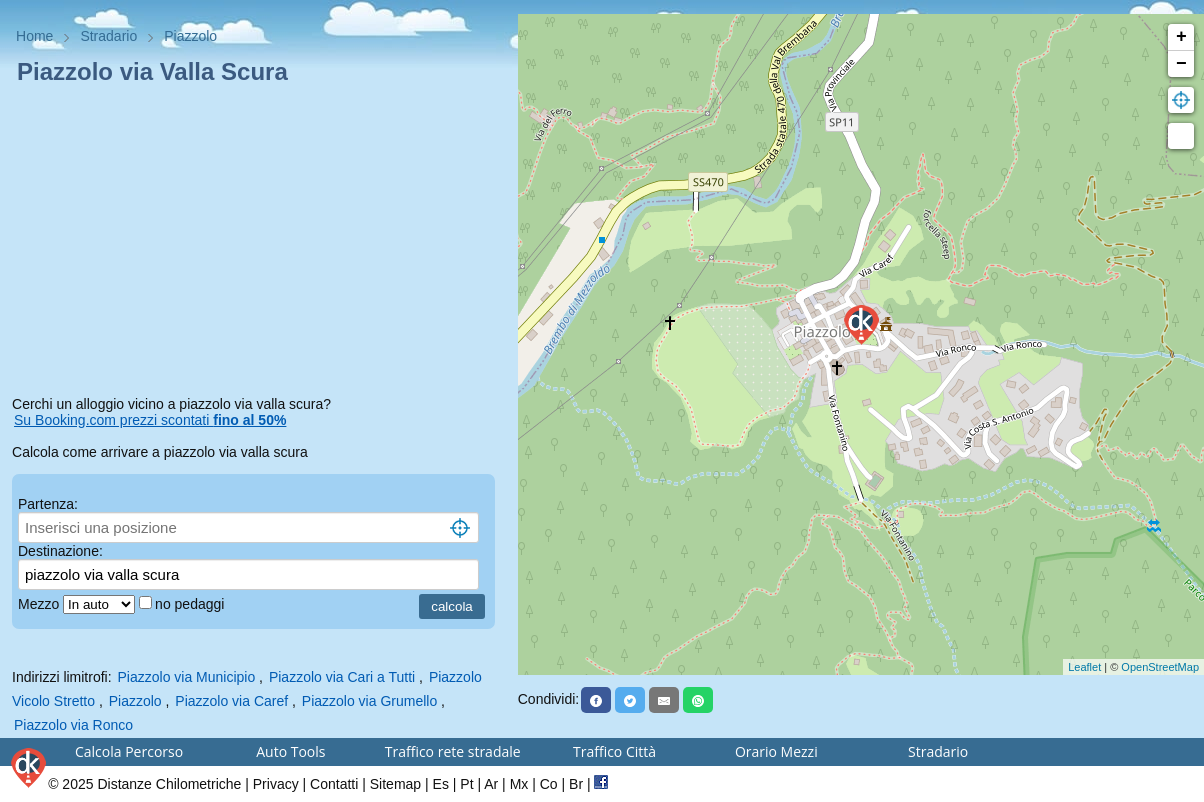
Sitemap (395, 784)
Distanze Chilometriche (169, 784)
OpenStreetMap (1160, 667)
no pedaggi (191, 604)
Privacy (276, 784)
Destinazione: (60, 551)
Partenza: (48, 504)
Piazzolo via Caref (231, 701)
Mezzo (40, 604)
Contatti (334, 784)
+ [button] (1181, 37)
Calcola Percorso (129, 751)
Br (576, 784)
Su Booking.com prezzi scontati (150, 420)
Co (549, 784)
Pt (466, 784)
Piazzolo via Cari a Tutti (342, 677)
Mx (519, 784)
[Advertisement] (259, 244)
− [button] (1181, 64)
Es (441, 784)
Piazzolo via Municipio (187, 677)
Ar (491, 784)
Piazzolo (135, 701)
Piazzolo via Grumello (369, 701)
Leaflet (1084, 667)
